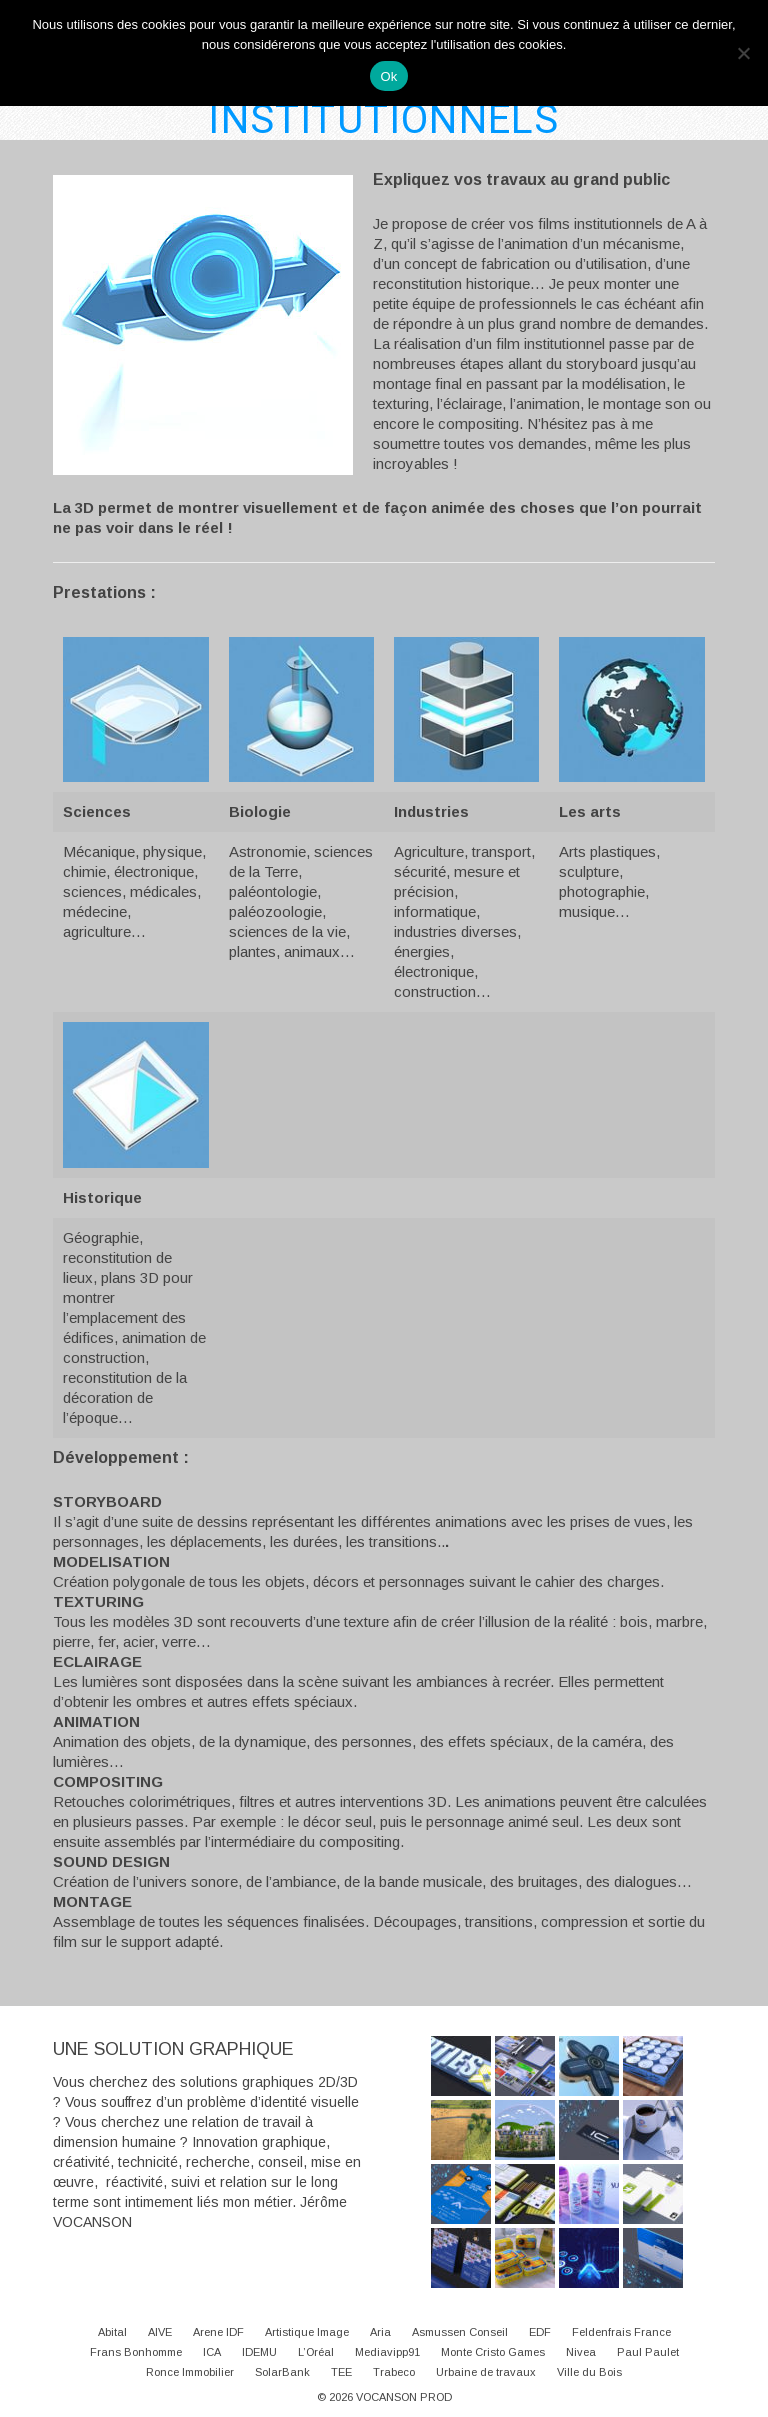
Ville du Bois (589, 2372)
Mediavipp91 (387, 2352)
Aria (380, 2332)
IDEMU (259, 2352)
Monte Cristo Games (493, 2352)
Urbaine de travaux (486, 2372)
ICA (212, 2352)
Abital (112, 2332)
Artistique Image (307, 2332)
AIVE (160, 2332)
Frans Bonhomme (136, 2352)
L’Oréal (316, 2352)
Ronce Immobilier (190, 2372)
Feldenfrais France (621, 2332)
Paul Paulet (648, 2352)
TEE (341, 2372)
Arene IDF (218, 2332)
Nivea (581, 2352)
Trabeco (394, 2372)
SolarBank (282, 2372)
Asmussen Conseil (460, 2332)
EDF (540, 2332)
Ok (388, 76)
